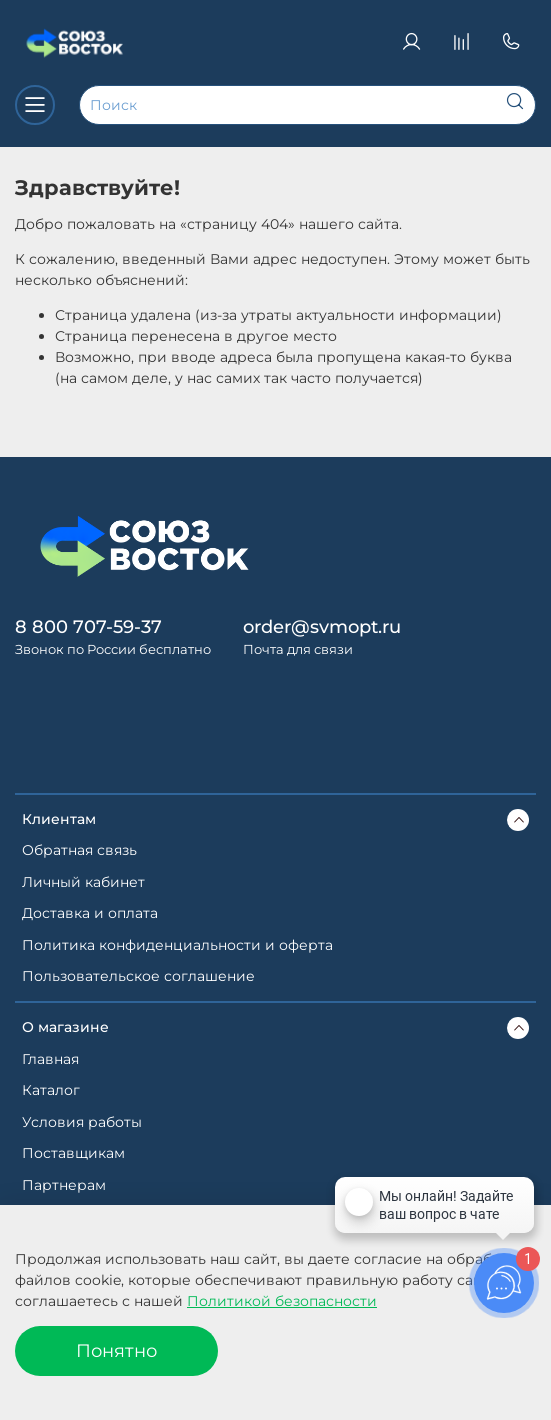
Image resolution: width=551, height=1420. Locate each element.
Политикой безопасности (282, 1301)
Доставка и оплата (90, 913)
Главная (50, 1059)
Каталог (51, 1090)
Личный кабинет (83, 882)
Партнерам (64, 1185)
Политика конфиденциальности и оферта (177, 945)
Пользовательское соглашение (138, 976)
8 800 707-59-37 (88, 626)
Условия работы (82, 1122)
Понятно (116, 1350)
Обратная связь (79, 850)
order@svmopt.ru (322, 626)
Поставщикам (73, 1153)
